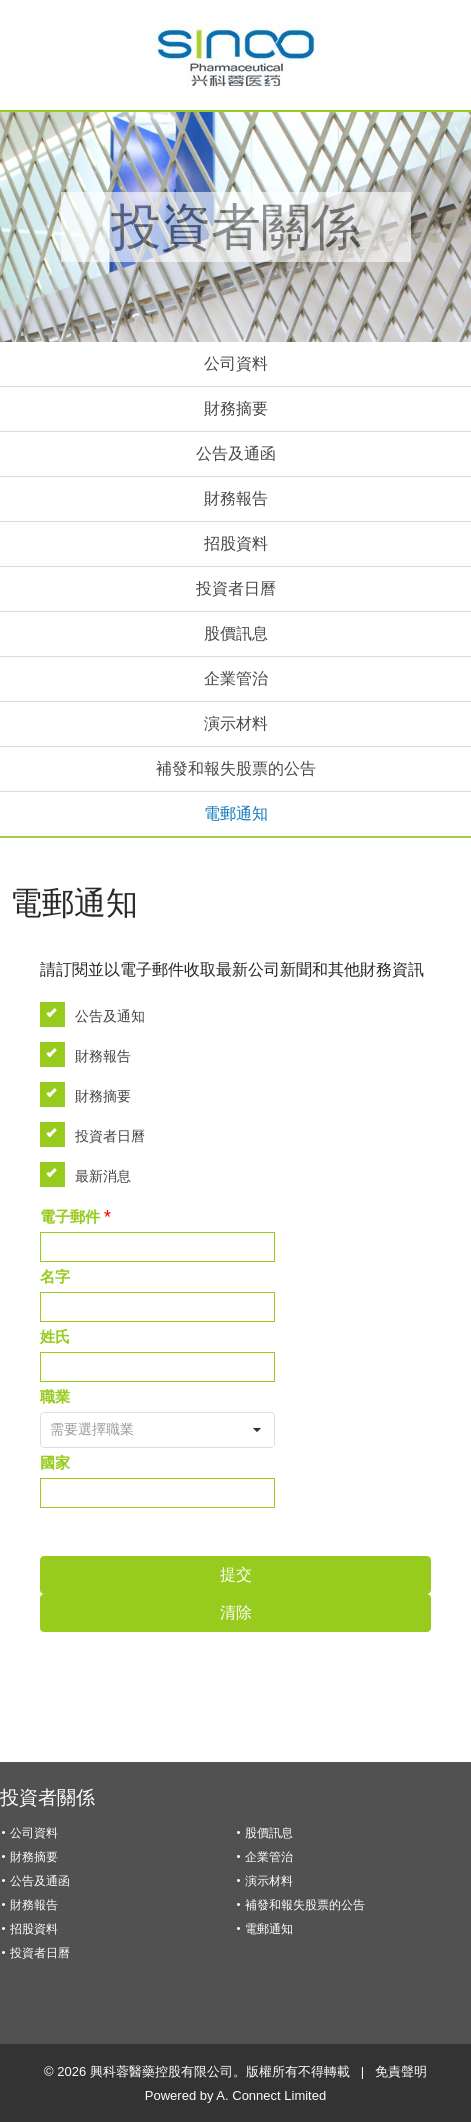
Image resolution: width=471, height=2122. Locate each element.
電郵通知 (236, 813)
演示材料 (236, 723)
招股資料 (236, 543)
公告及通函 (236, 453)
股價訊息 (236, 633)
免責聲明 (401, 2071)
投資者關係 (47, 1797)
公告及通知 (99, 1014)
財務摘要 (236, 408)
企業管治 (236, 678)
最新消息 (92, 1174)
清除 (236, 1612)
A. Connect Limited (271, 2095)
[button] (257, 1430)
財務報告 (236, 498)
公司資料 (236, 363)
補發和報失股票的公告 (236, 768)
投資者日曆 (236, 588)
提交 (236, 1574)
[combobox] (157, 1430)
